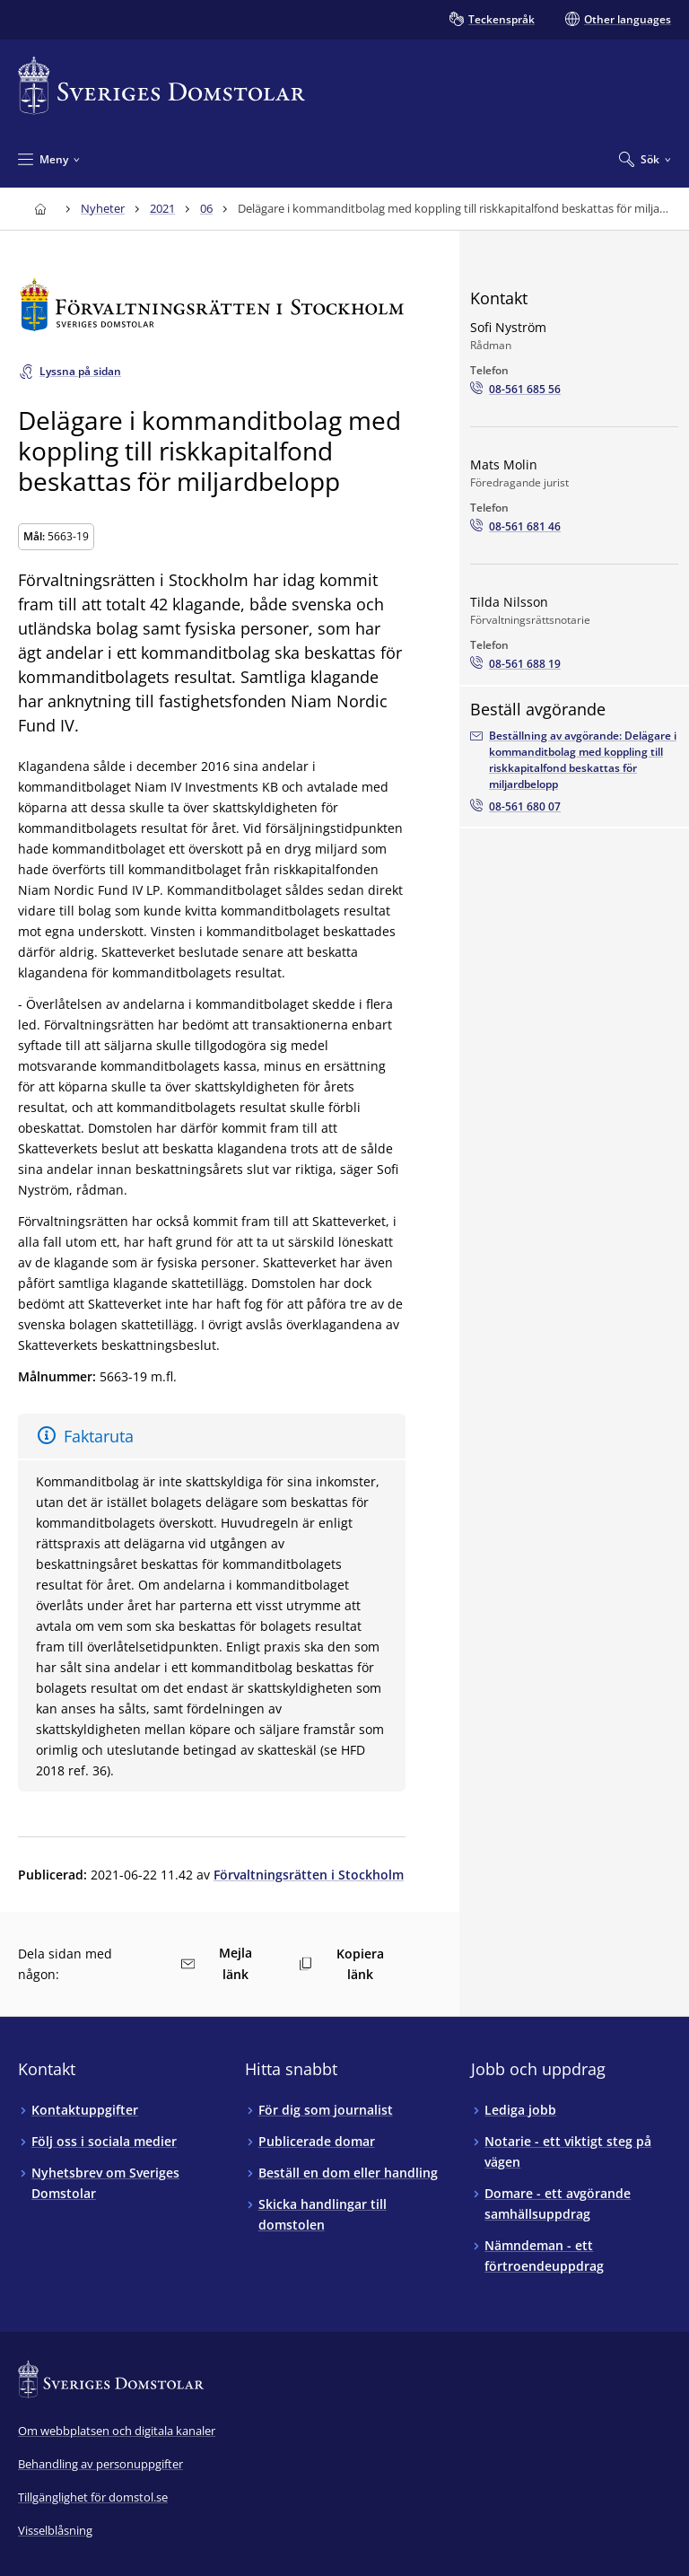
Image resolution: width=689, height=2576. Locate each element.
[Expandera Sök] (645, 159)
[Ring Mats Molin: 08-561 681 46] (515, 527)
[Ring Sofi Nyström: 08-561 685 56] (515, 389)
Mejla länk (216, 1963)
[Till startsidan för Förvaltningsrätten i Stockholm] (212, 305)
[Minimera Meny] (49, 159)
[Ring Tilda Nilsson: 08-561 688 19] (515, 664)
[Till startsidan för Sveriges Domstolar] (161, 86)
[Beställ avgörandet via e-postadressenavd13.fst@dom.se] (574, 760)
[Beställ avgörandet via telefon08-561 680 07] (515, 807)
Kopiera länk (341, 1964)
